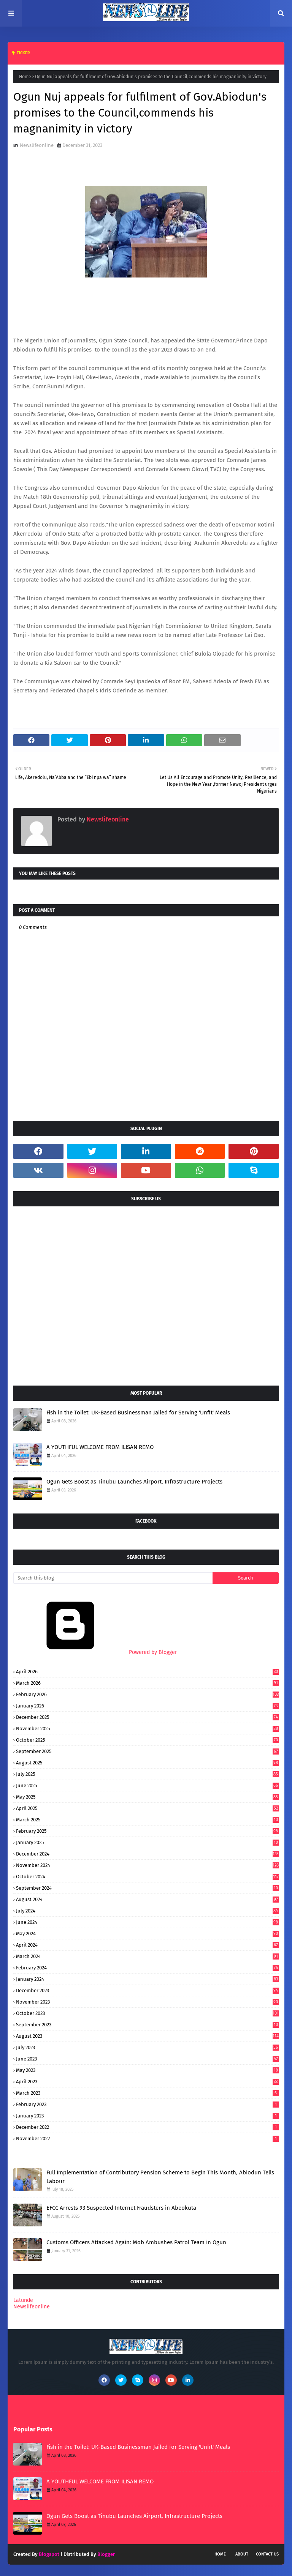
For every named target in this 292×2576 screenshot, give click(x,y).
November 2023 (147, 2002)
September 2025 (147, 1751)
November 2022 (147, 2138)
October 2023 (147, 2013)
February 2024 (147, 1968)
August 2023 (147, 2036)
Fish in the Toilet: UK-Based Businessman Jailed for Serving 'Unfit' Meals (138, 1412)
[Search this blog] (113, 1578)
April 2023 (147, 2081)
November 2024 (147, 1865)
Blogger (106, 2554)
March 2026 (147, 1683)
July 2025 (147, 1774)
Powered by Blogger (95, 1652)
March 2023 (147, 2093)
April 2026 (147, 1671)
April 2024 (147, 1945)
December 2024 (147, 1854)
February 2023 (147, 2104)
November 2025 (147, 1728)
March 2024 (147, 1956)
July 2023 (147, 2047)
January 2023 (147, 2116)
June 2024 (147, 1922)
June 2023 (147, 2059)
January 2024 (147, 1979)
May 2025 (147, 1797)
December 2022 (147, 2127)
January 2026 (147, 1706)
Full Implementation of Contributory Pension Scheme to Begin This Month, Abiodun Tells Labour (160, 2177)
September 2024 (147, 1888)
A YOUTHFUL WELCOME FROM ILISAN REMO (100, 1447)
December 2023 (147, 1990)
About (241, 2554)
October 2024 (147, 1876)
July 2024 (147, 1911)
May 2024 (147, 1933)
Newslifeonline (37, 145)
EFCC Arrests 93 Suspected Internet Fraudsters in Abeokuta (121, 2207)
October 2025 (147, 1740)
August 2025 (147, 1763)
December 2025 (147, 1717)
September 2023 (147, 2024)
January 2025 (147, 1842)
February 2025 (147, 1831)
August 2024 (147, 1899)
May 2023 (147, 2070)
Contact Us (267, 2554)
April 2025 (147, 1808)
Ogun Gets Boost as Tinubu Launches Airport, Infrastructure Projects (134, 1481)
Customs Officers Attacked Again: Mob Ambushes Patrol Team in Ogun (136, 2242)
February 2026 (147, 1694)
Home (25, 76)
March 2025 (147, 1819)
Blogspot (49, 2554)
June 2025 (147, 1785)
